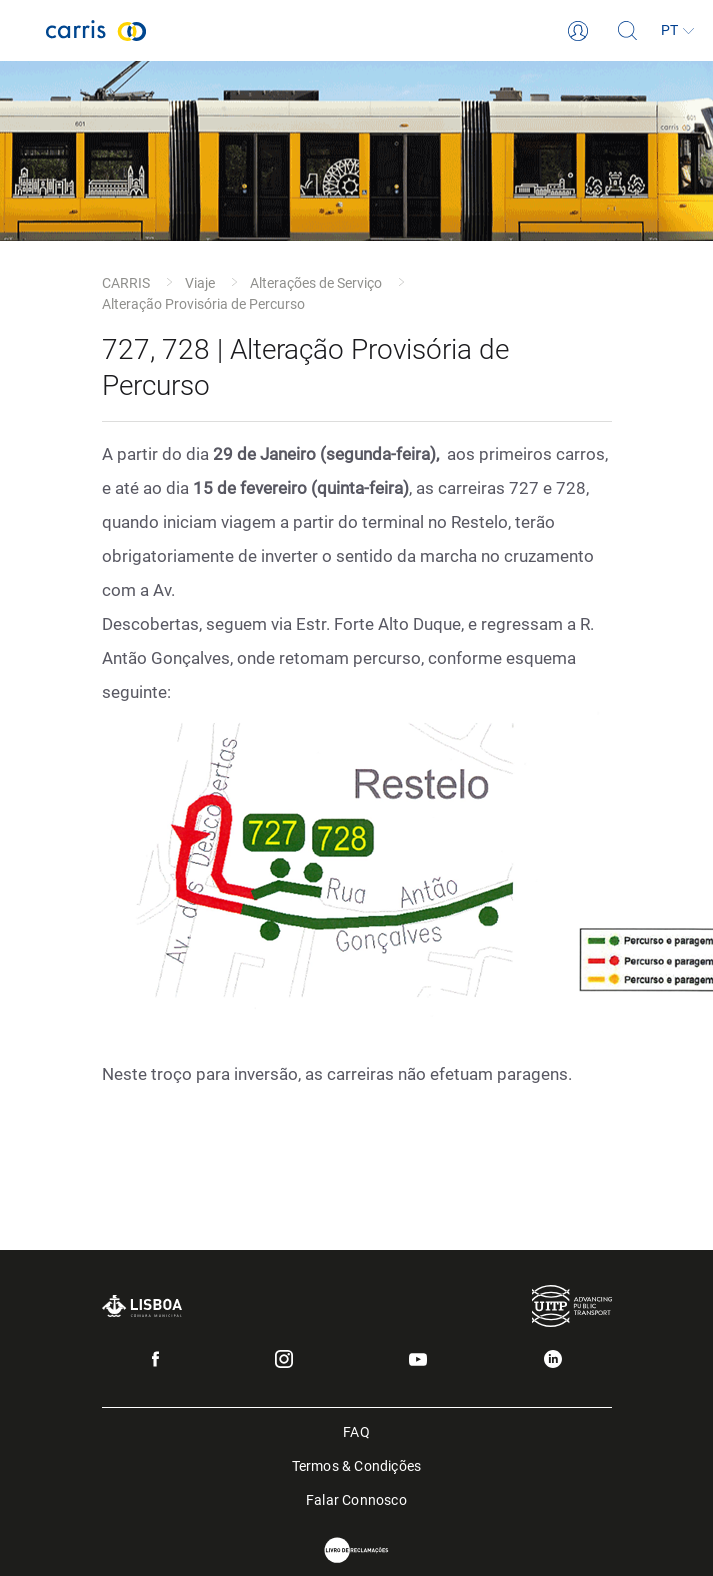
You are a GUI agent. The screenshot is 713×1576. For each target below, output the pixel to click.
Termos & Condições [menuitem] (357, 1464)
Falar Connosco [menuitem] (356, 1498)
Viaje (200, 283)
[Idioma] (678, 31)
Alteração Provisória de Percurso (203, 304)
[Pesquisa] (628, 31)
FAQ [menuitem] (356, 1430)
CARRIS (126, 283)
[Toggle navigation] (23, 31)
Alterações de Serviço (316, 283)
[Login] (578, 31)
